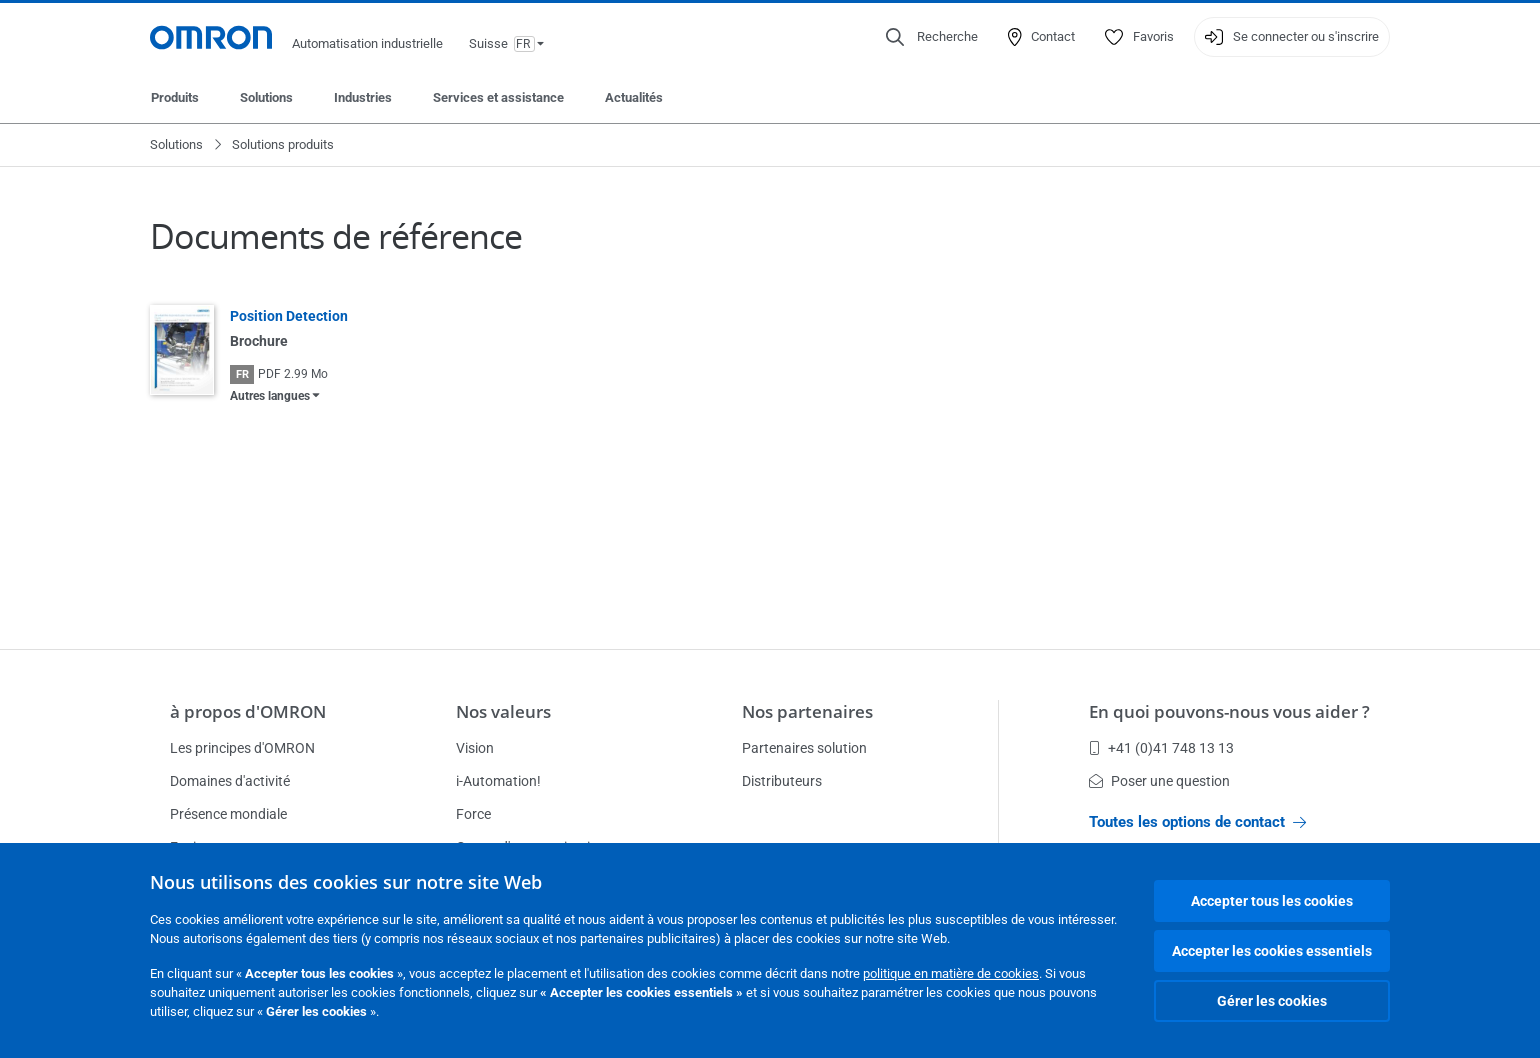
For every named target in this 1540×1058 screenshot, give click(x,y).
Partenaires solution (804, 748)
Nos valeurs (503, 711)
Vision (475, 748)
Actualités (634, 97)
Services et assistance (498, 97)
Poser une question (1159, 781)
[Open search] (932, 37)
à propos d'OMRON (248, 711)
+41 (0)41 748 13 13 (1161, 748)
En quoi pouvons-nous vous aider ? (1229, 711)
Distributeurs (782, 781)
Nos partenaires (807, 711)
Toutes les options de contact (1197, 822)
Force (473, 814)
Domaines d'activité (230, 781)
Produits (175, 97)
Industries (363, 97)
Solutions (266, 97)
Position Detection (289, 316)
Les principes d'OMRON (242, 748)
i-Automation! (498, 781)
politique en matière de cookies (951, 973)
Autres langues (270, 396)
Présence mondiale (228, 814)
